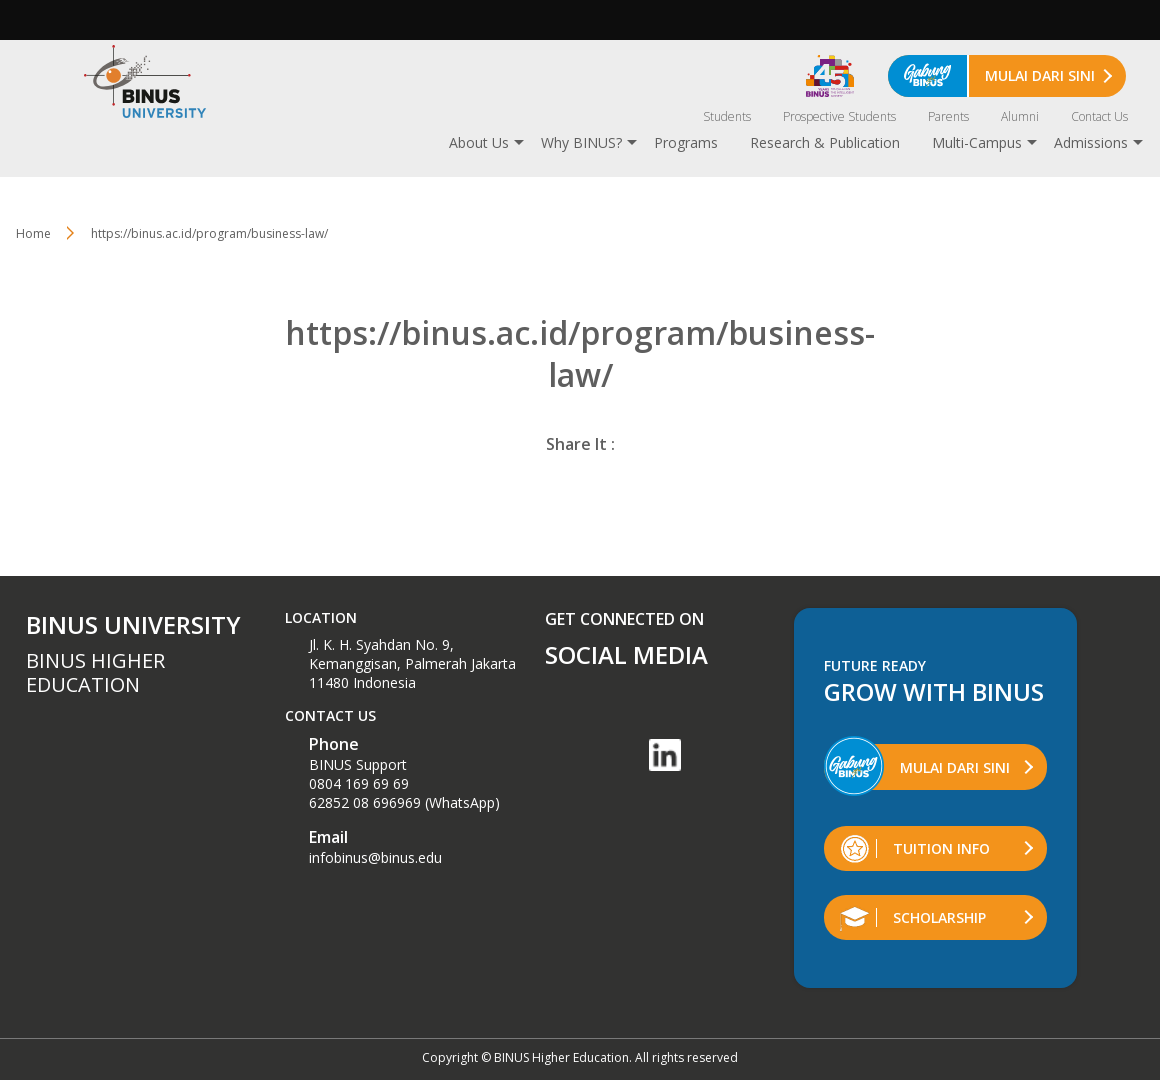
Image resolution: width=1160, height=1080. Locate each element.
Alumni (1020, 116)
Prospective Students (839, 116)
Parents (948, 116)
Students (727, 116)
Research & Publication (825, 142)
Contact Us (1099, 116)
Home (33, 233)
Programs (686, 142)
